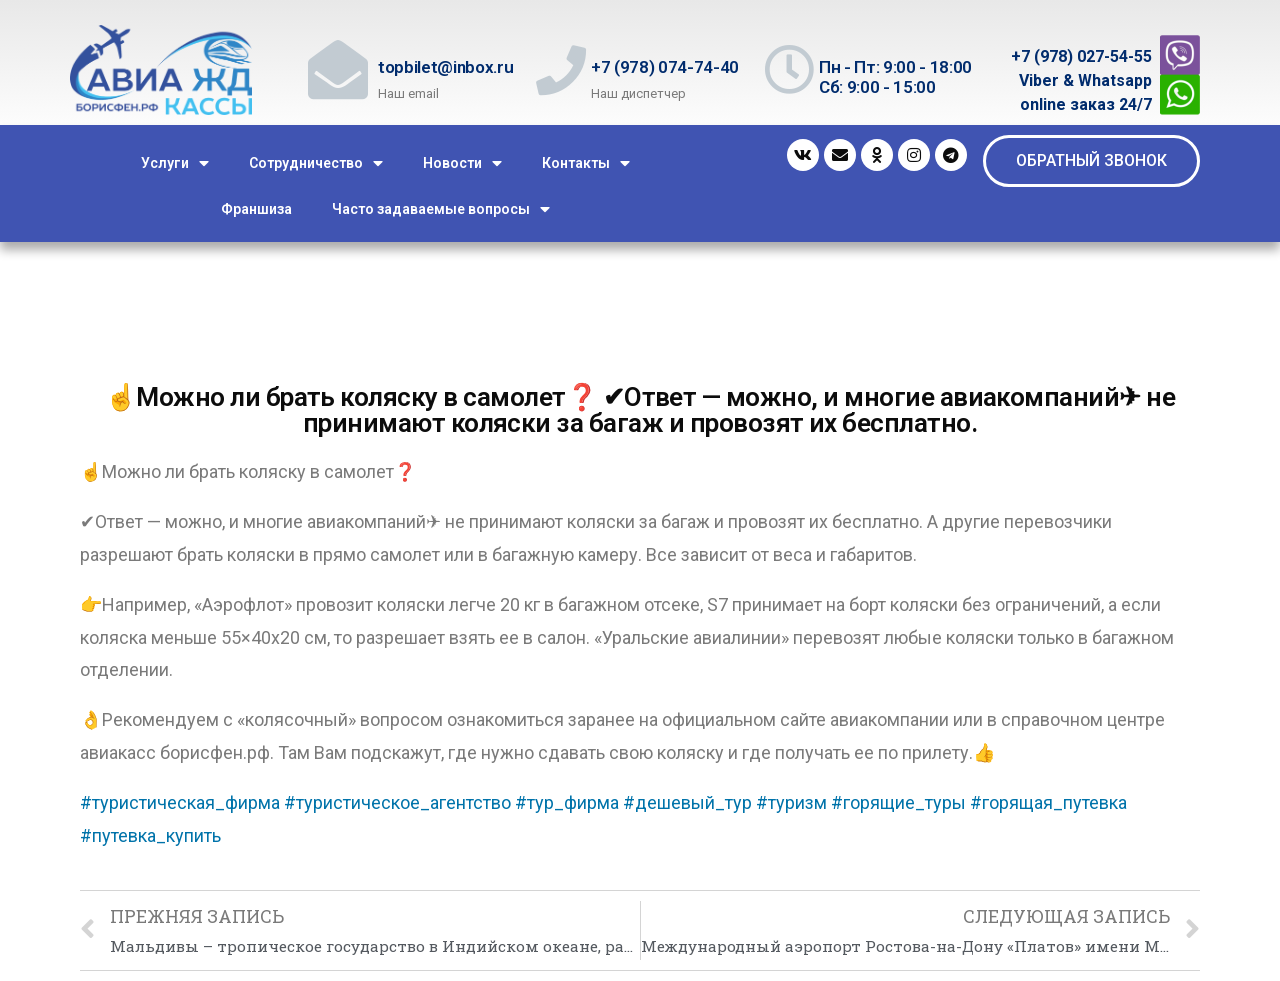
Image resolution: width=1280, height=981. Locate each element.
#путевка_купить (150, 835)
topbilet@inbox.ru (445, 67)
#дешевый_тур (687, 802)
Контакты (586, 163)
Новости (462, 163)
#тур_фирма (567, 802)
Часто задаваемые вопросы (441, 209)
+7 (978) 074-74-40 (665, 67)
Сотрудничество (316, 163)
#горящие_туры (898, 802)
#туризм (791, 802)
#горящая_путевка (1048, 802)
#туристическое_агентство (397, 802)
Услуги (175, 163)
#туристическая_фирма (180, 802)
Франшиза (256, 209)
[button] (1091, 161)
